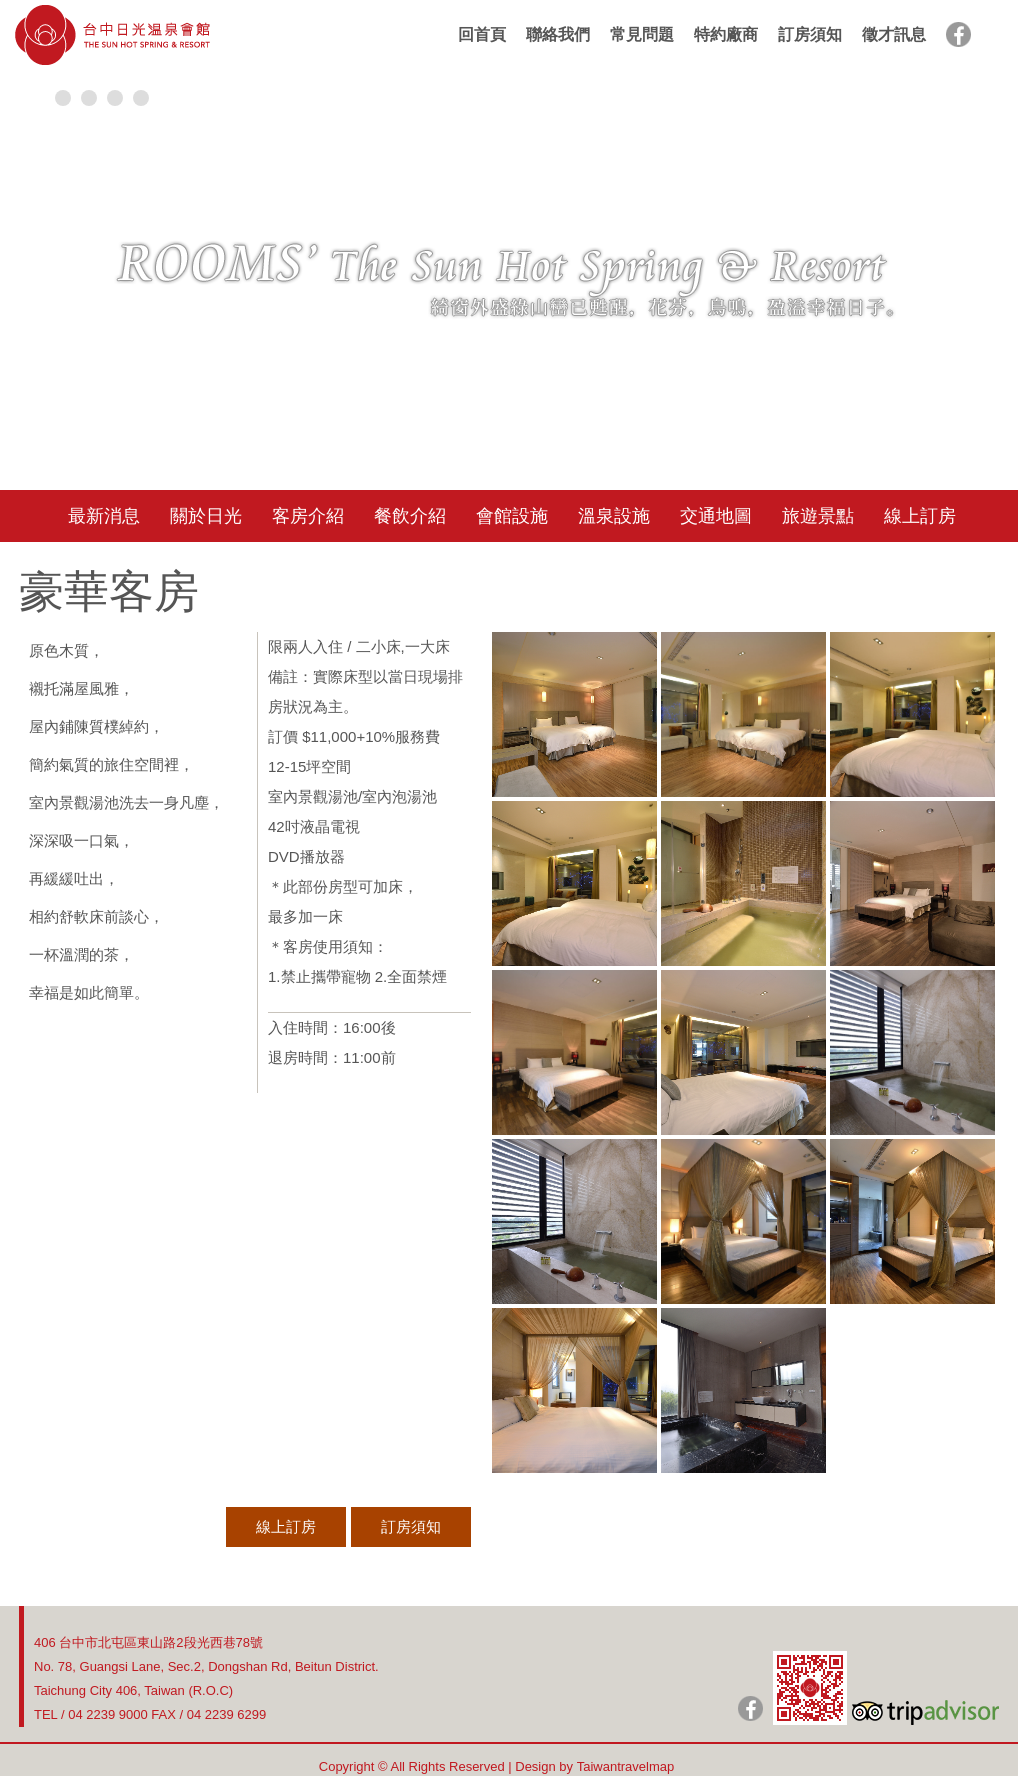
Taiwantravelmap (626, 1766)
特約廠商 (726, 34)
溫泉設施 (614, 516)
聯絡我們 (558, 34)
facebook (958, 34)
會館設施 (512, 516)
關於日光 (206, 516)
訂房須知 (810, 34)
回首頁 (482, 34)
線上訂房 (920, 516)
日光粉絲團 (750, 1708)
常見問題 (642, 34)
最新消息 (104, 516)
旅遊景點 (818, 516)
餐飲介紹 (410, 516)
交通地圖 (716, 516)
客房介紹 (308, 516)
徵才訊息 (894, 34)
